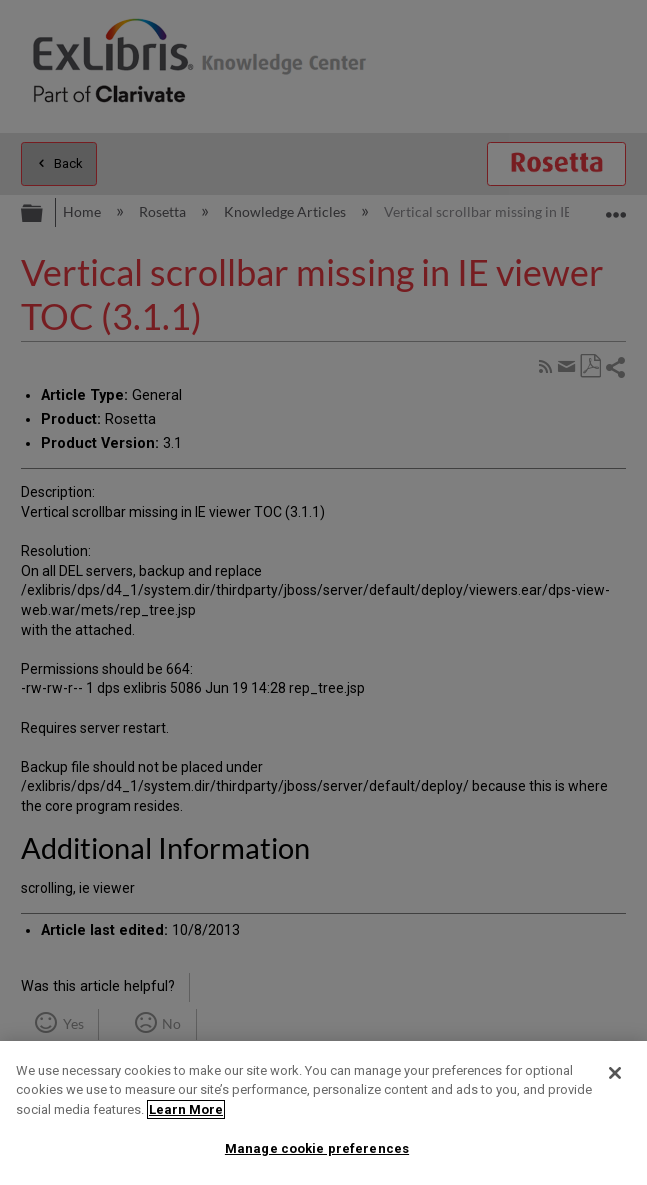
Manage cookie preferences (317, 1148)
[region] (323, 1113)
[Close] (615, 1073)
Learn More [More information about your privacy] (186, 1109)
